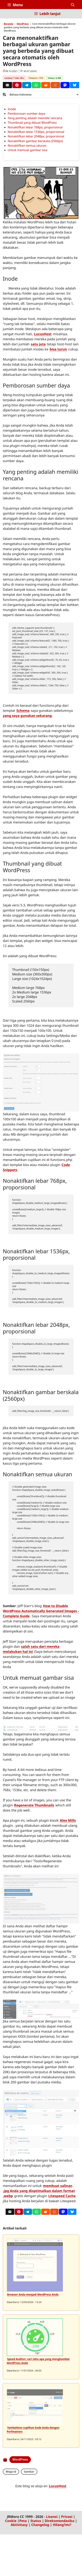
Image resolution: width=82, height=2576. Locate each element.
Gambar (29, 2471)
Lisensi (51, 2516)
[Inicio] (10, 16)
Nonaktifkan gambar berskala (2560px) (35, 141)
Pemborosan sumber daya (26, 113)
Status (35, 2520)
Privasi (66, 2516)
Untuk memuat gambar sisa (27, 150)
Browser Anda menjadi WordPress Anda (33, 2294)
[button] (72, 5)
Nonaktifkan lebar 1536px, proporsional (36, 132)
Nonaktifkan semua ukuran (27, 145)
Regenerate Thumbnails (34, 1805)
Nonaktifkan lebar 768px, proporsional (35, 127)
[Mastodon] (65, 85)
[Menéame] (55, 85)
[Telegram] (26, 85)
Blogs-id (11, 2471)
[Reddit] (45, 85)
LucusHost (43, 334)
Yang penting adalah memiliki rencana (35, 118)
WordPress (23, 23)
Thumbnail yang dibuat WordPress (32, 123)
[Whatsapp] (36, 85)
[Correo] (7, 85)
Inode (12, 109)
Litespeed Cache (62, 2196)
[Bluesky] (74, 85)
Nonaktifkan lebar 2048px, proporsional (36, 136)
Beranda (8, 23)
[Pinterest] (17, 85)
